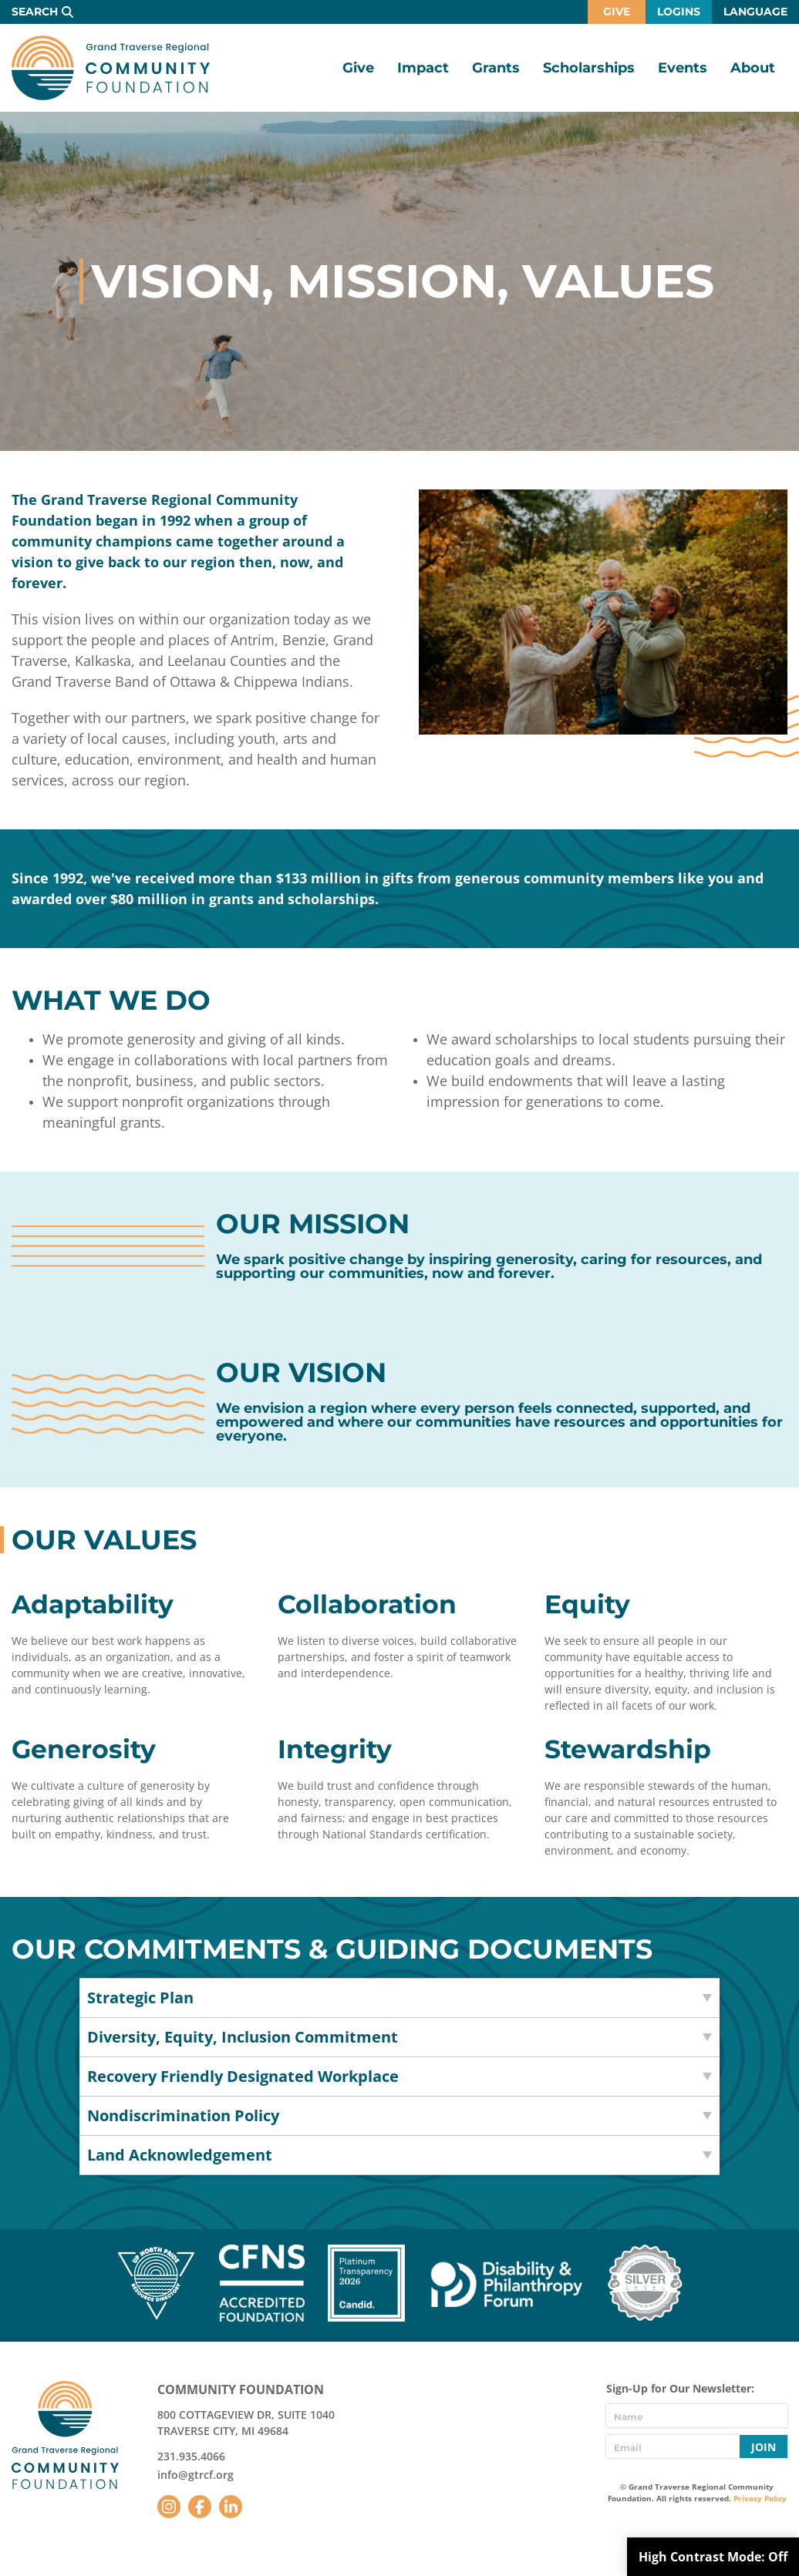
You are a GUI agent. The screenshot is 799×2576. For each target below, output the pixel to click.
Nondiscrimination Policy (183, 2115)
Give (616, 11)
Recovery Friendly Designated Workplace (243, 2076)
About (752, 67)
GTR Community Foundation (111, 67)
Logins (678, 11)
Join (763, 2447)
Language (755, 11)
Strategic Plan (140, 1997)
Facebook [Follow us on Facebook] (199, 2506)
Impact (423, 67)
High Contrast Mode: (713, 2556)
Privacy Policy (760, 2498)
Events (682, 67)
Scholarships (589, 67)
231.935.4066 (191, 2456)
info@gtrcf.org (195, 2474)
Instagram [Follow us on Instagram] (168, 2506)
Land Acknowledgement (179, 2154)
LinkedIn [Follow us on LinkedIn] (230, 2506)
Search (35, 11)
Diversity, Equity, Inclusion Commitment (242, 2036)
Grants (496, 67)
